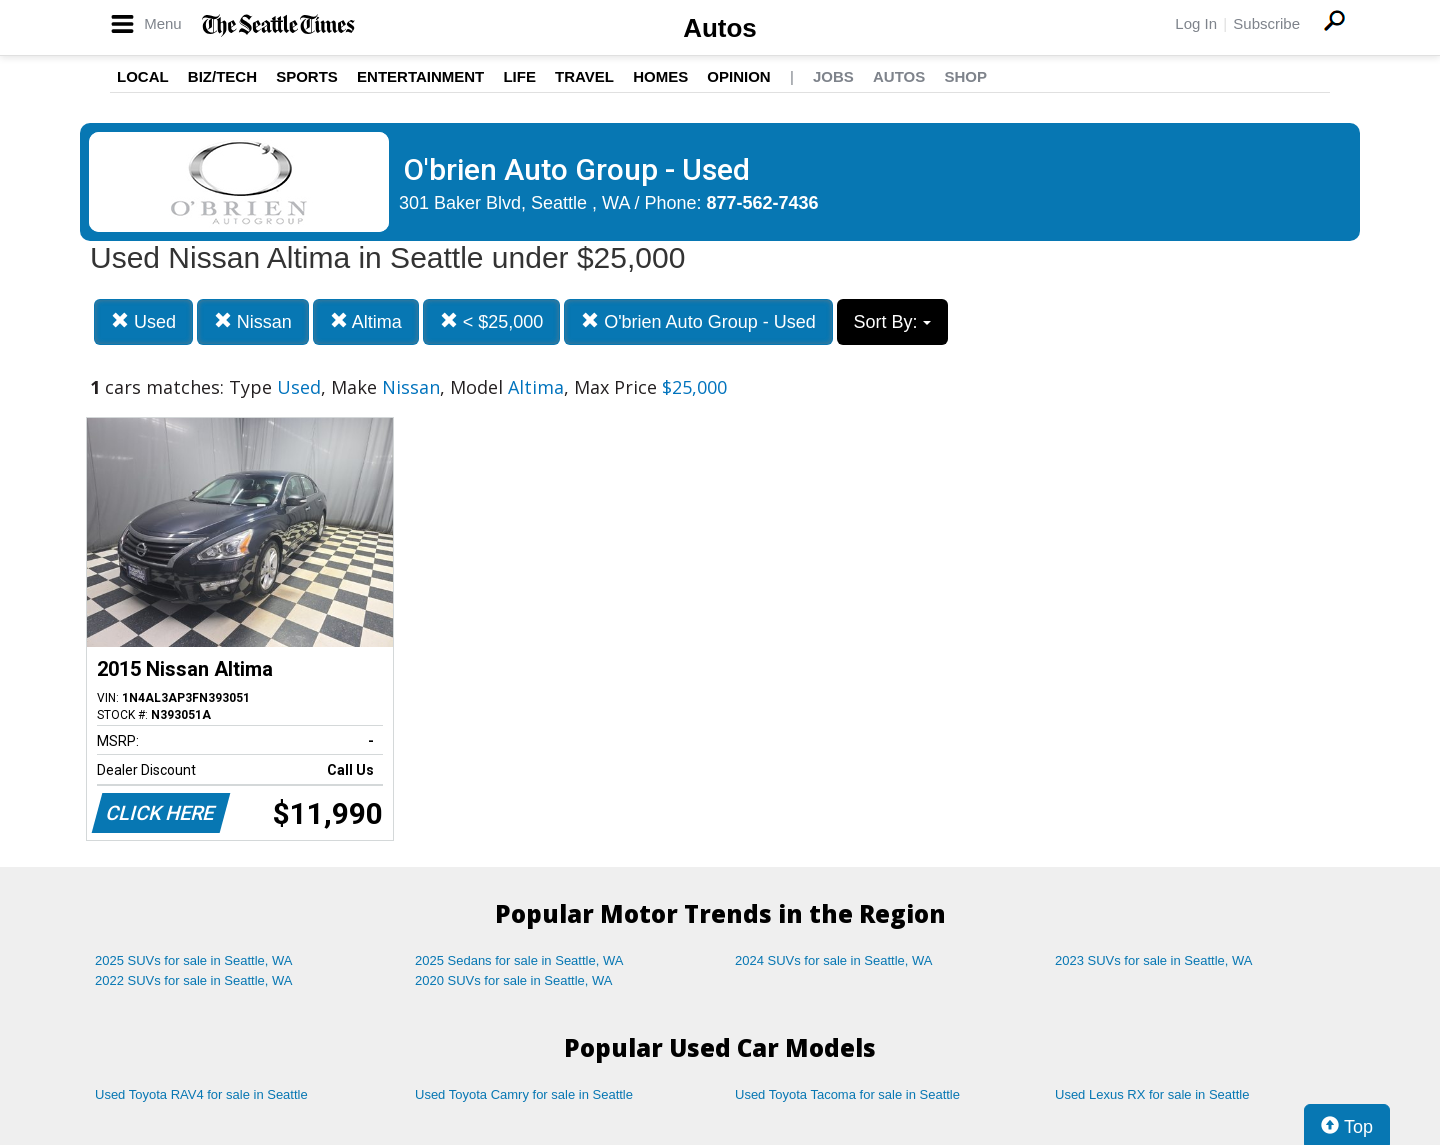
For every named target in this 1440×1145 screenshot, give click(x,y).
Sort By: (892, 322)
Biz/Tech (222, 76)
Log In (1196, 23)
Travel (584, 76)
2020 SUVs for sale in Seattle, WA (514, 980)
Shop (965, 76)
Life (519, 76)
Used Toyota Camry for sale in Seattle (524, 1094)
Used (143, 321)
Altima (366, 321)
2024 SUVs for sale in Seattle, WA (834, 960)
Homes (660, 76)
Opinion (738, 76)
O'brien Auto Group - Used (698, 321)
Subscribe (1266, 23)
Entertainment (420, 76)
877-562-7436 (763, 203)
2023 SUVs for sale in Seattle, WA (1154, 960)
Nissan (253, 321)
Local (143, 76)
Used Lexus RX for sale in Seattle (1152, 1094)
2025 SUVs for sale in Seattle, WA (194, 960)
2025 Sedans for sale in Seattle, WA (519, 960)
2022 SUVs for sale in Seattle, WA (194, 980)
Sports (307, 76)
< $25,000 (492, 321)
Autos (720, 28)
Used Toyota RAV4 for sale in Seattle (201, 1094)
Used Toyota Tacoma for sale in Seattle (847, 1094)
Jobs (833, 76)
